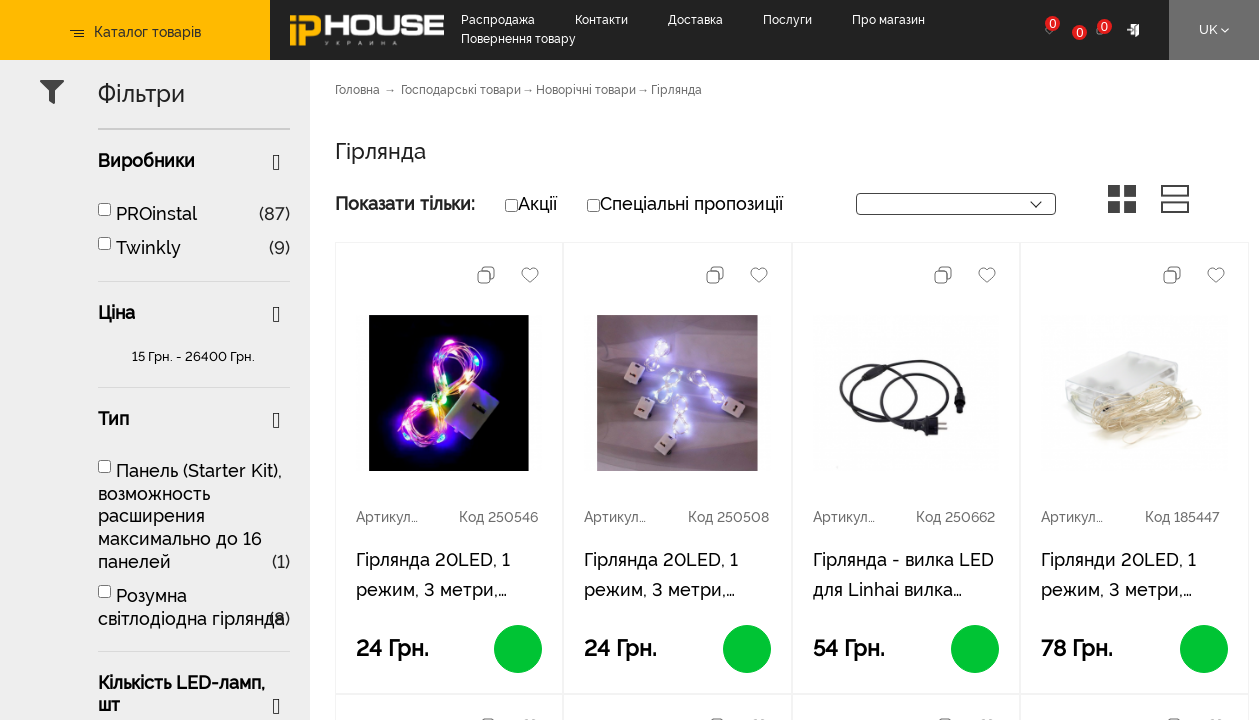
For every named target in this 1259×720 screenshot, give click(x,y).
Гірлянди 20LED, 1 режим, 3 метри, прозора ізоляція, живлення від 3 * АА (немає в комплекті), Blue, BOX (1126, 577)
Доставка (695, 20)
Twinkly (148, 247)
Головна (357, 90)
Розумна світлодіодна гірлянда (191, 607)
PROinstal (156, 213)
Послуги (787, 20)
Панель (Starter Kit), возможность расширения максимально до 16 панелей (190, 515)
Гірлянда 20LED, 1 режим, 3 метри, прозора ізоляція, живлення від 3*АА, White (665, 577)
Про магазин (888, 20)
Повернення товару (518, 39)
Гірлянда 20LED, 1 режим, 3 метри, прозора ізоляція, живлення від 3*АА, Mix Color (437, 577)
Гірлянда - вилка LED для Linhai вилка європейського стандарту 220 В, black (903, 577)
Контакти (601, 20)
